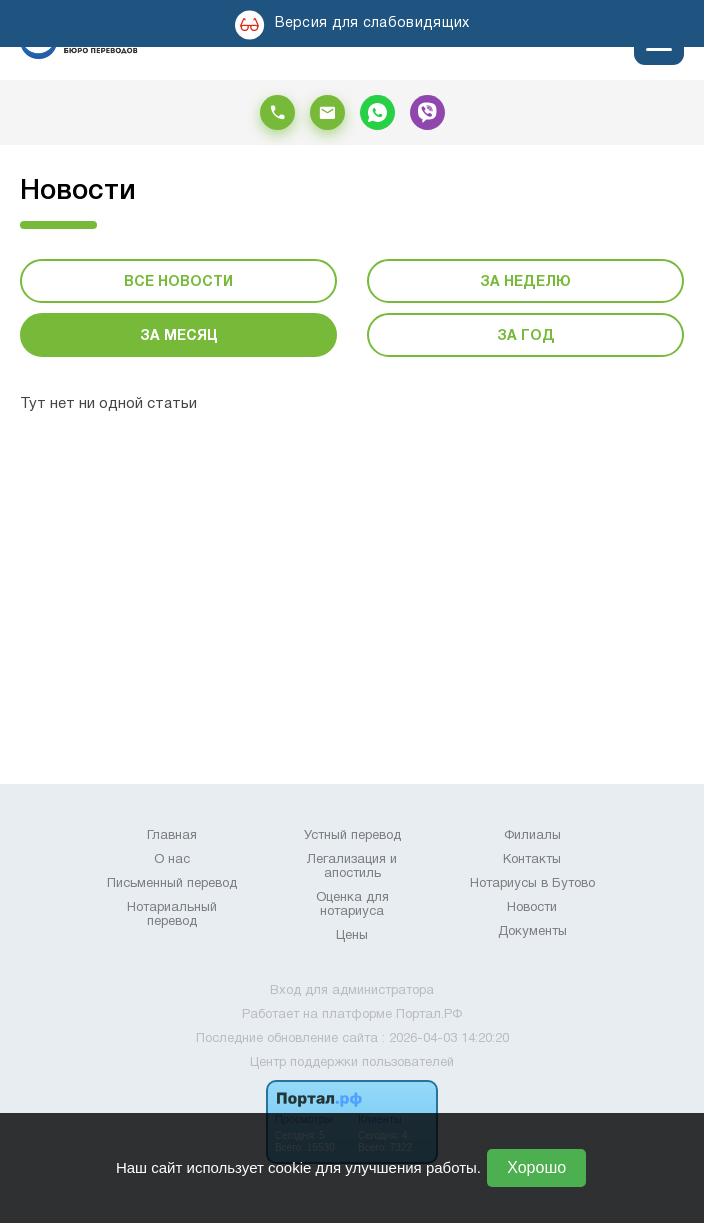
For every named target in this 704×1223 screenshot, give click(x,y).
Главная (172, 836)
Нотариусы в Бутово (532, 884)
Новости (532, 908)
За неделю (525, 282)
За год (526, 336)
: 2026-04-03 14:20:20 (445, 1039)
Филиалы (532, 836)
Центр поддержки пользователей (352, 1063)
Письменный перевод (172, 884)
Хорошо (536, 1167)
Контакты (532, 860)
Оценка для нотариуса (352, 905)
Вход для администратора (352, 991)
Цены (352, 936)
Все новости (178, 282)
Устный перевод (352, 836)
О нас (172, 860)
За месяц (178, 336)
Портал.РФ (429, 1015)
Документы (532, 932)
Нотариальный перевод (172, 915)
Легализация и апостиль (352, 867)
